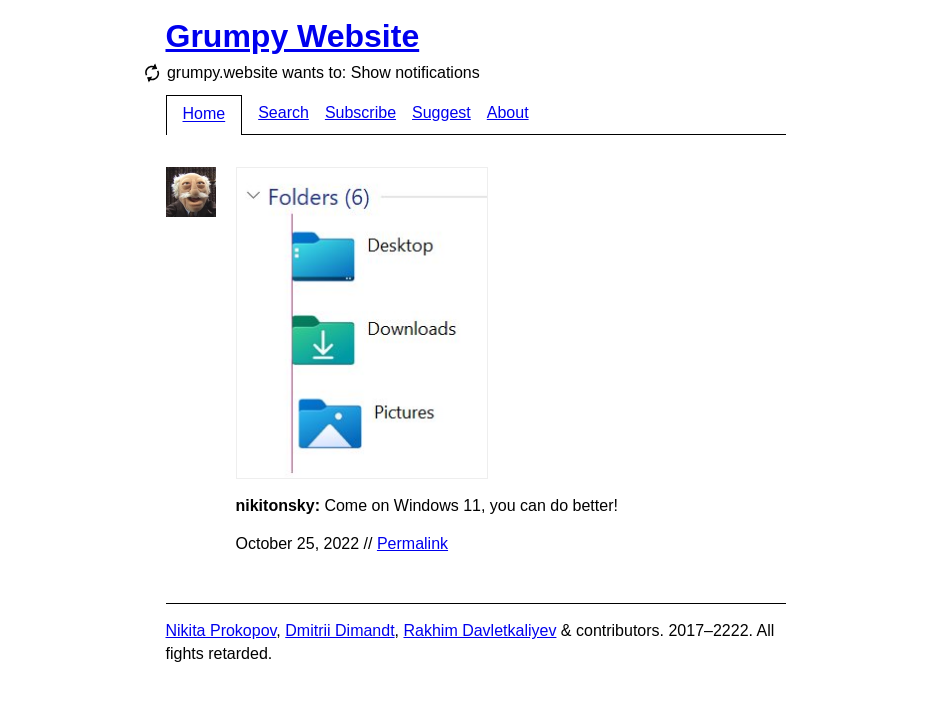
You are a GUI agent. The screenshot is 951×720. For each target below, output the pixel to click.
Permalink (412, 543)
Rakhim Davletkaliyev (479, 630)
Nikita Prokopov (221, 630)
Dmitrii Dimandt (339, 630)
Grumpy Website (293, 36)
